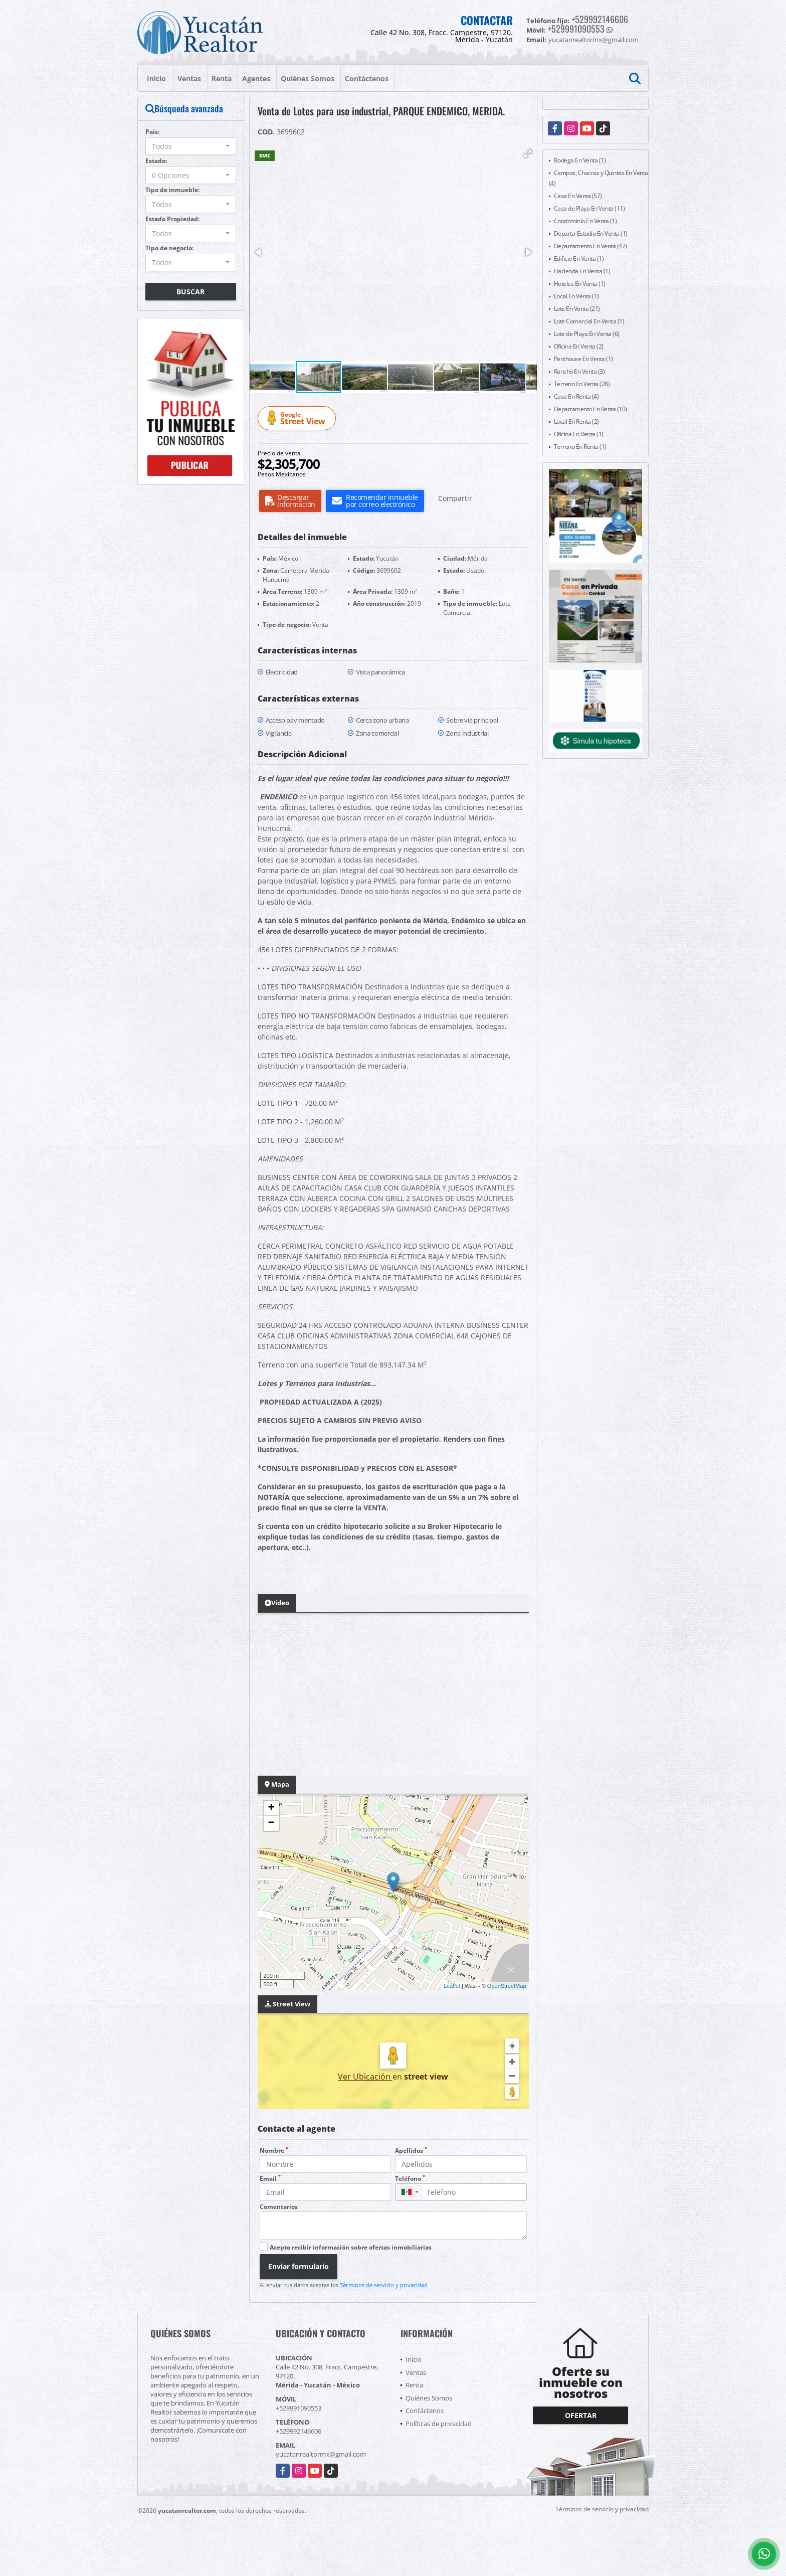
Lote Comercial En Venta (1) (589, 321)
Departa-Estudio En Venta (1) (591, 233)
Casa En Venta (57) (578, 196)
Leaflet (452, 1986)
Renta (222, 78)
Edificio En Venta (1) (579, 258)
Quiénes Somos (307, 78)
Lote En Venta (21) (577, 308)
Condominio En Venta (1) (585, 221)
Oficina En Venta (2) (579, 346)
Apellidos (411, 2150)
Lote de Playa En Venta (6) (587, 333)
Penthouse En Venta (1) (583, 359)
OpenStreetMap (506, 1986)
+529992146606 (599, 19)
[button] (528, 153)
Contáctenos (366, 78)
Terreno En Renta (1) (580, 446)
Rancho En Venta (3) (579, 371)
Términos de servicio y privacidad (384, 2285)
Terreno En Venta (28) (582, 384)
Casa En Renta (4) (576, 396)
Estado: (156, 160)
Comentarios (279, 2206)
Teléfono (410, 2178)
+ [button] (271, 1808)
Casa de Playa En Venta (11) (589, 208)
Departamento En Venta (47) (590, 246)
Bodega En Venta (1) (580, 160)
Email (270, 2178)
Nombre (274, 2150)
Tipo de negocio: (169, 248)
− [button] (271, 1823)
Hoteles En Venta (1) (580, 283)
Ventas (189, 78)
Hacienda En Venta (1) (582, 271)
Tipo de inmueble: (172, 190)
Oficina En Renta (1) (579, 434)
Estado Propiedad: (172, 219)
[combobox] (190, 146)
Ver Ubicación (365, 2076)
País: (152, 131)
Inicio (156, 78)
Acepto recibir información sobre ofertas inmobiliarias (351, 2247)
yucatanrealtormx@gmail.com (321, 2454)
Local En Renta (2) (576, 421)
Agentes (256, 78)
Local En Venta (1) (576, 296)
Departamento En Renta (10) (590, 409)
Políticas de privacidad (439, 2423)
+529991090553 (576, 28)
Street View (298, 418)
